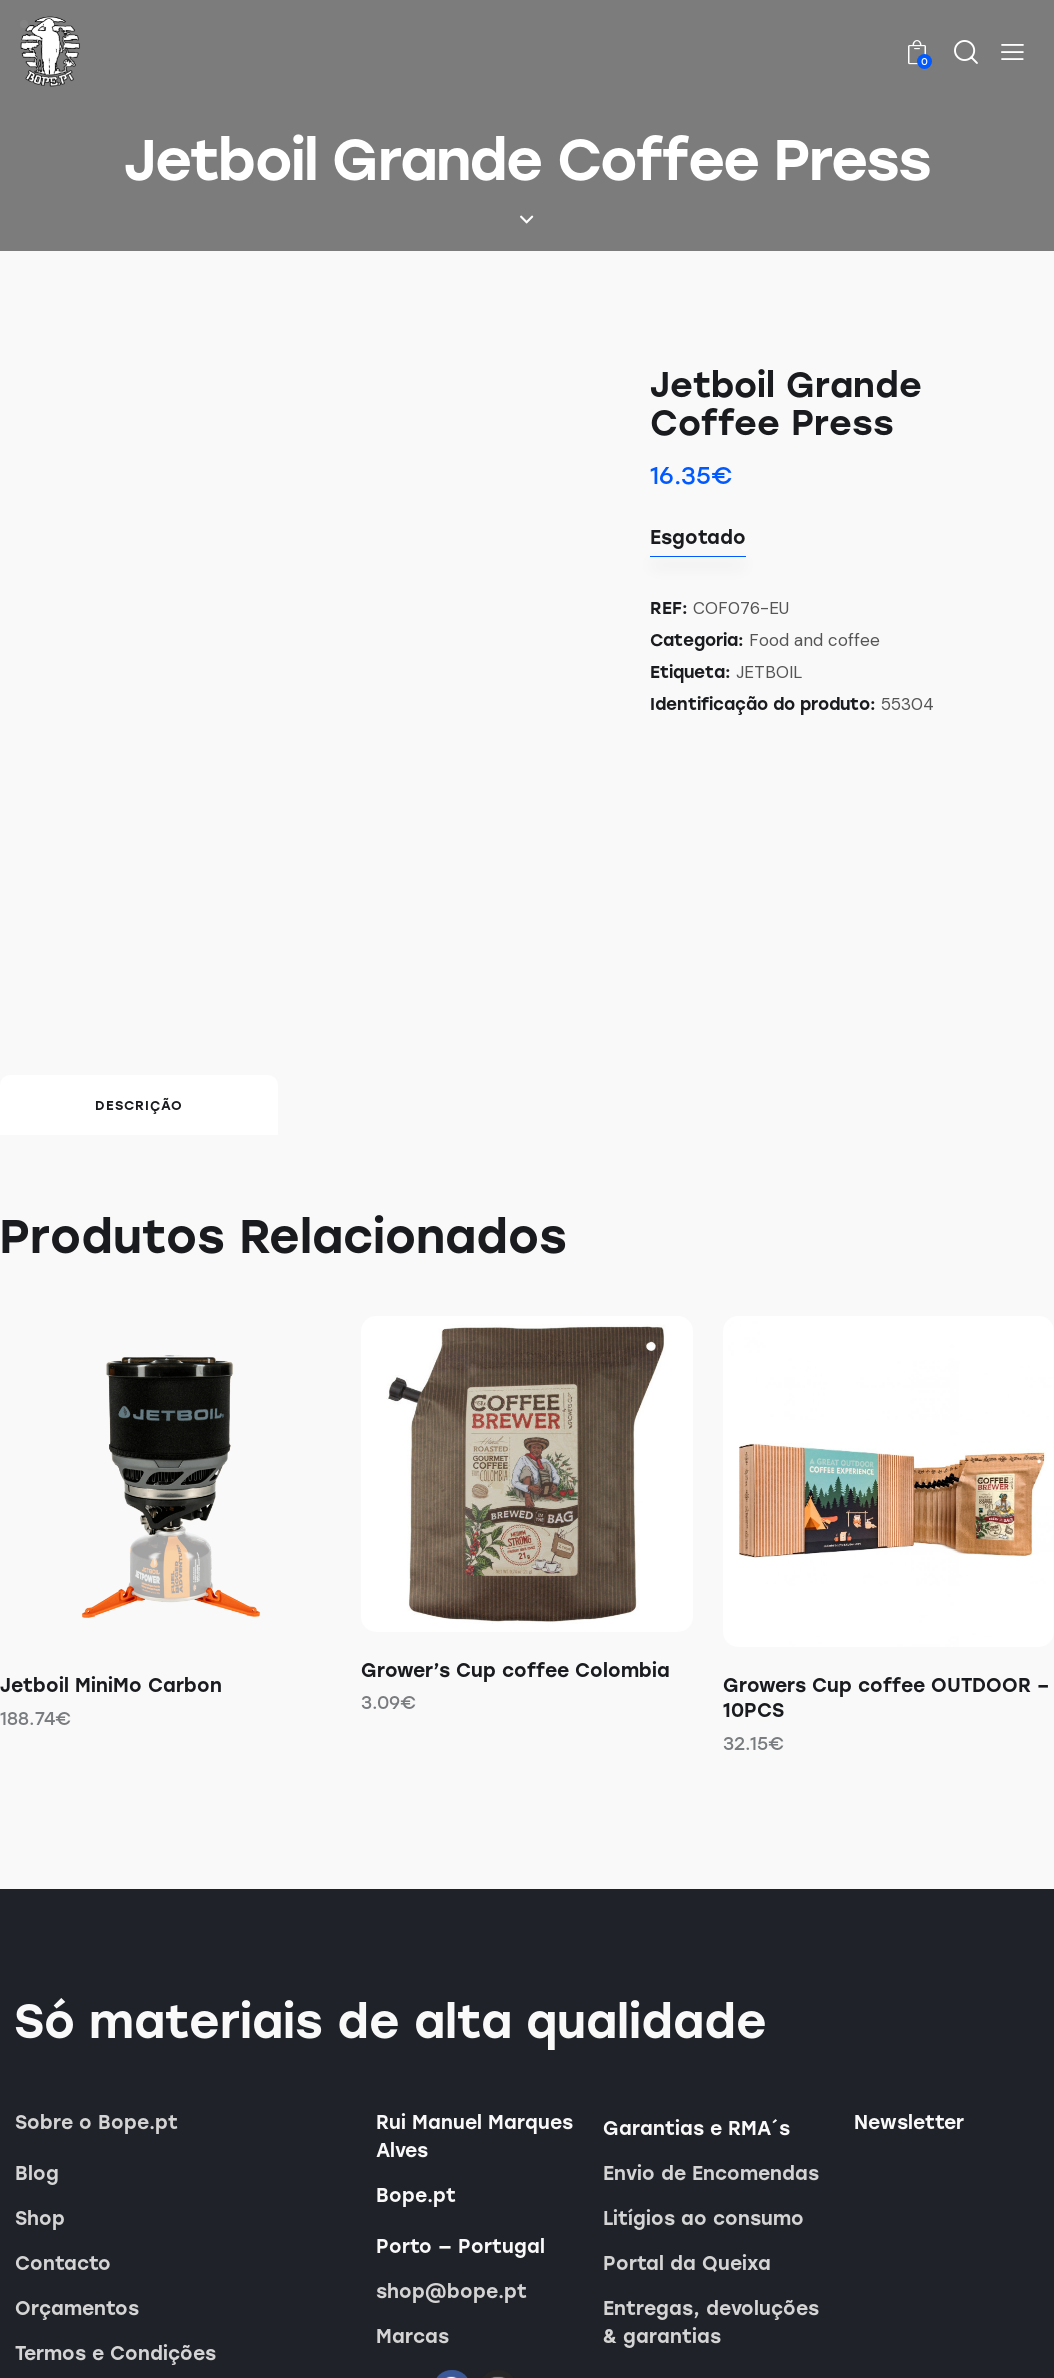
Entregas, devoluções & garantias (711, 2175)
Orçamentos (77, 2161)
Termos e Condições (115, 2206)
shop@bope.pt (451, 2144)
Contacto (63, 2116)
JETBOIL (769, 672)
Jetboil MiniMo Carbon (111, 1538)
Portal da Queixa (687, 2116)
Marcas (412, 2189)
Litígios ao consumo (703, 2071)
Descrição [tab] (139, 958)
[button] (1012, 53)
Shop (40, 2071)
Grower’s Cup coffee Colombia (515, 1522)
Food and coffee (814, 640)
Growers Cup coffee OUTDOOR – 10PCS (886, 1551)
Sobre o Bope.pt (96, 1975)
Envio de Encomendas (711, 2026)
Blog (37, 2026)
